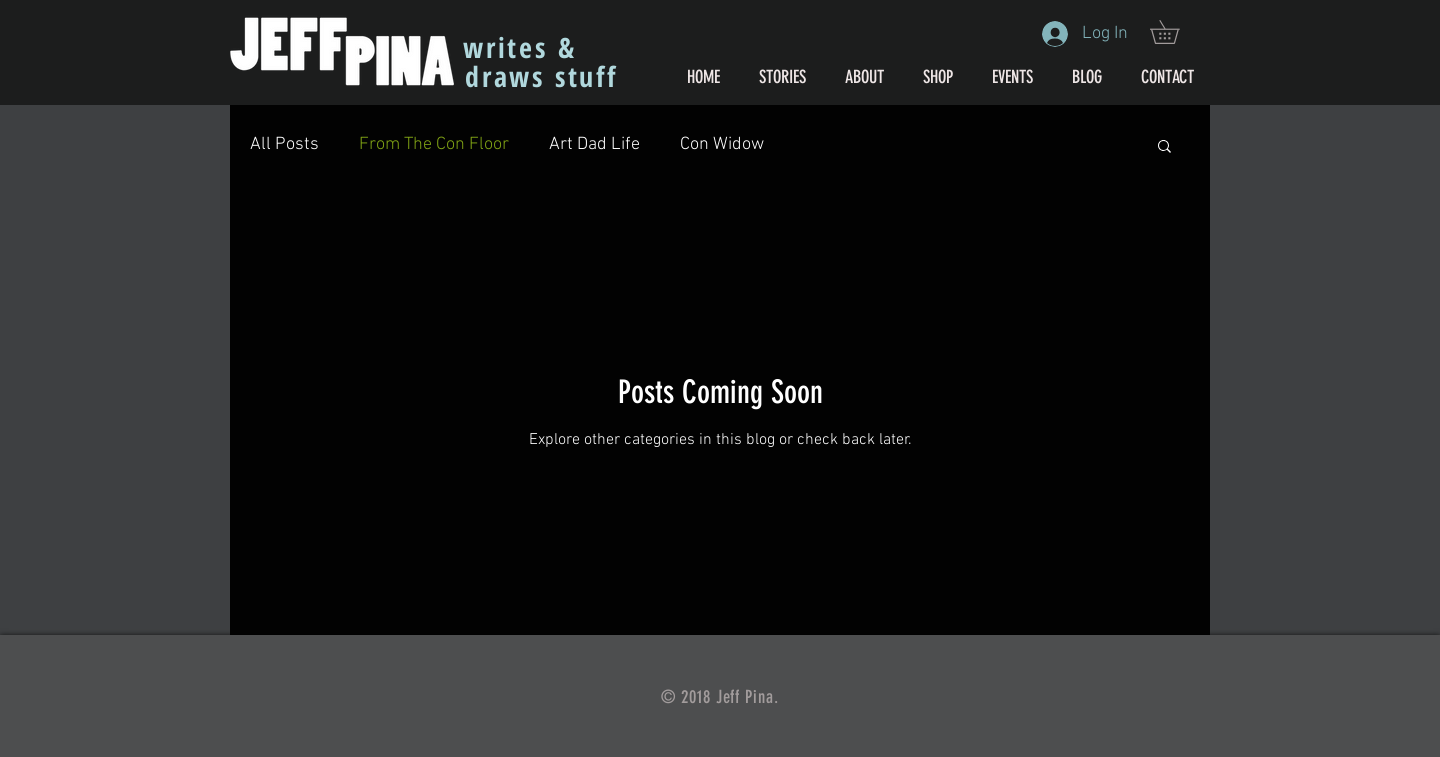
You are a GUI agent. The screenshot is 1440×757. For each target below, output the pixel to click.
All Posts (284, 144)
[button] (1176, 32)
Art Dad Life (594, 144)
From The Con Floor (434, 144)
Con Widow (722, 144)
